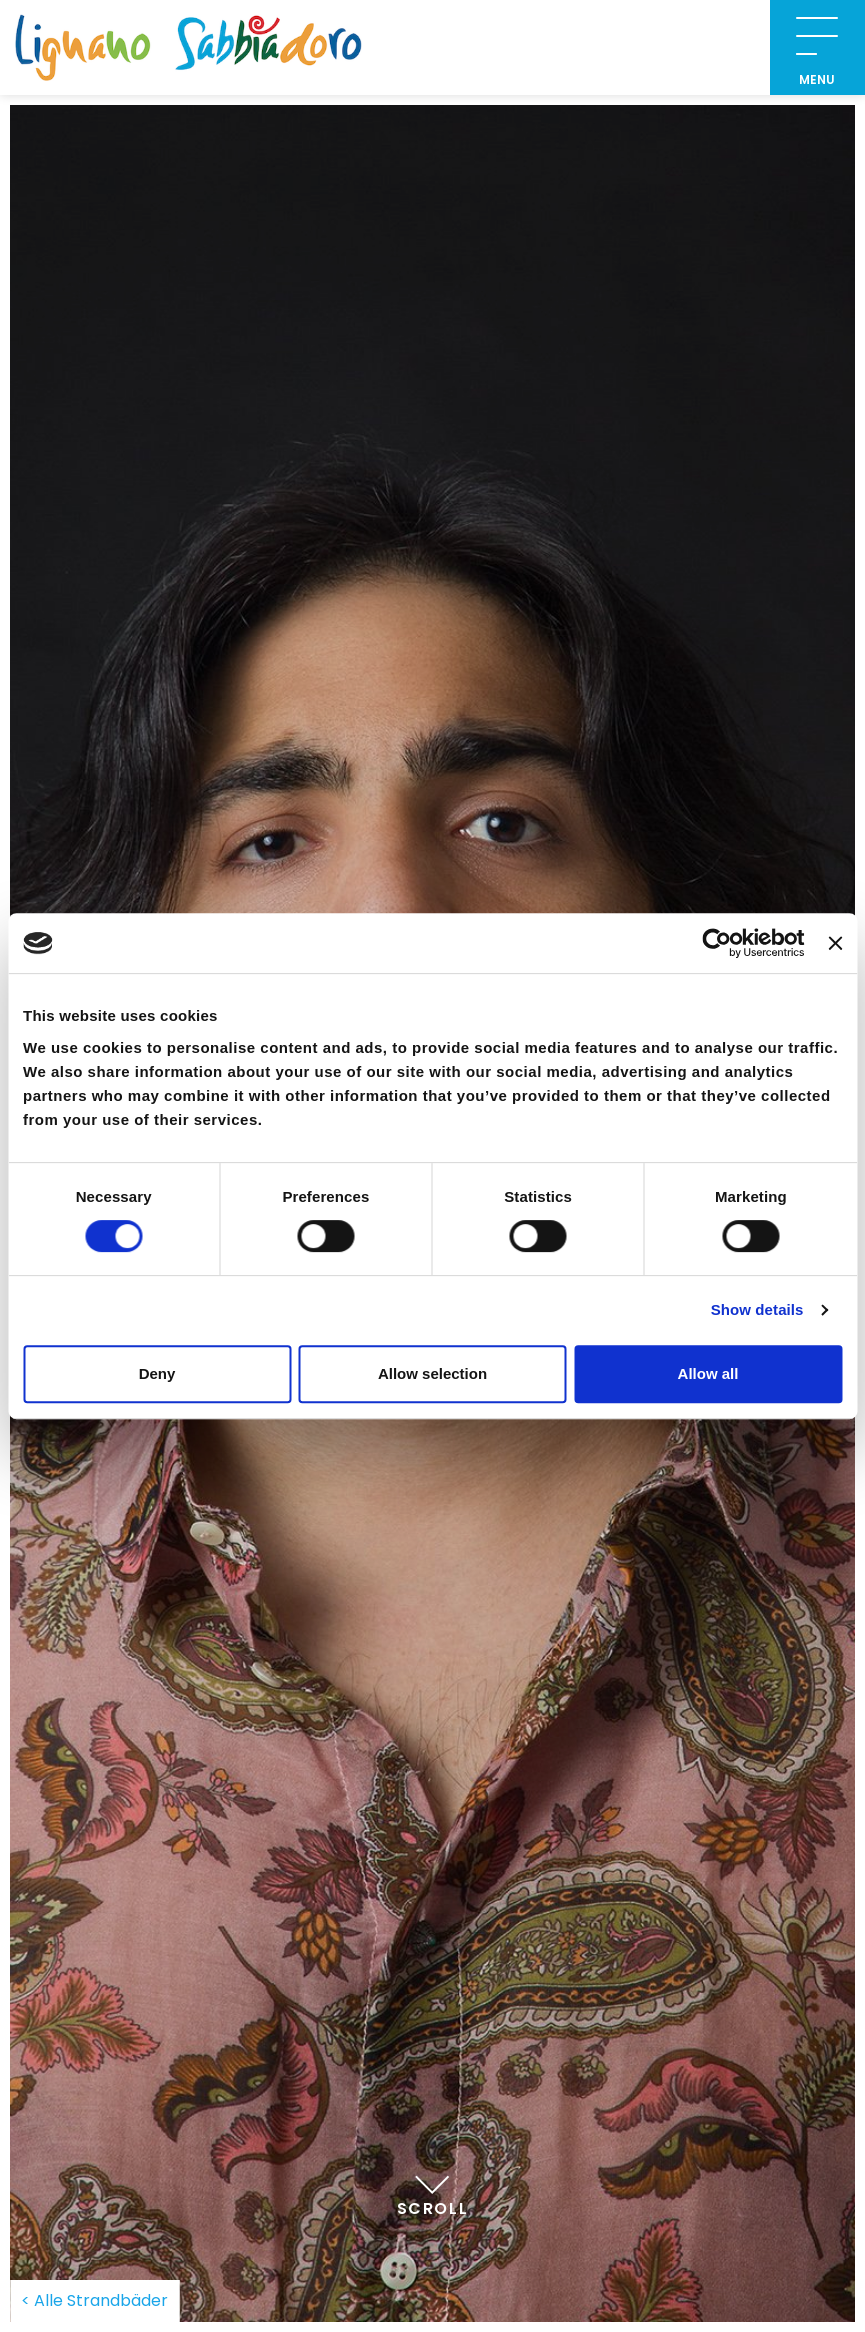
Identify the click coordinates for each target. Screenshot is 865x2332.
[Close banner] (835, 943)
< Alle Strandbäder (94, 2300)
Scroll (433, 2188)
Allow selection (432, 1373)
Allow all (708, 1373)
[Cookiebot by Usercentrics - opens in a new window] (717, 943)
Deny (157, 1373)
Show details (757, 1309)
